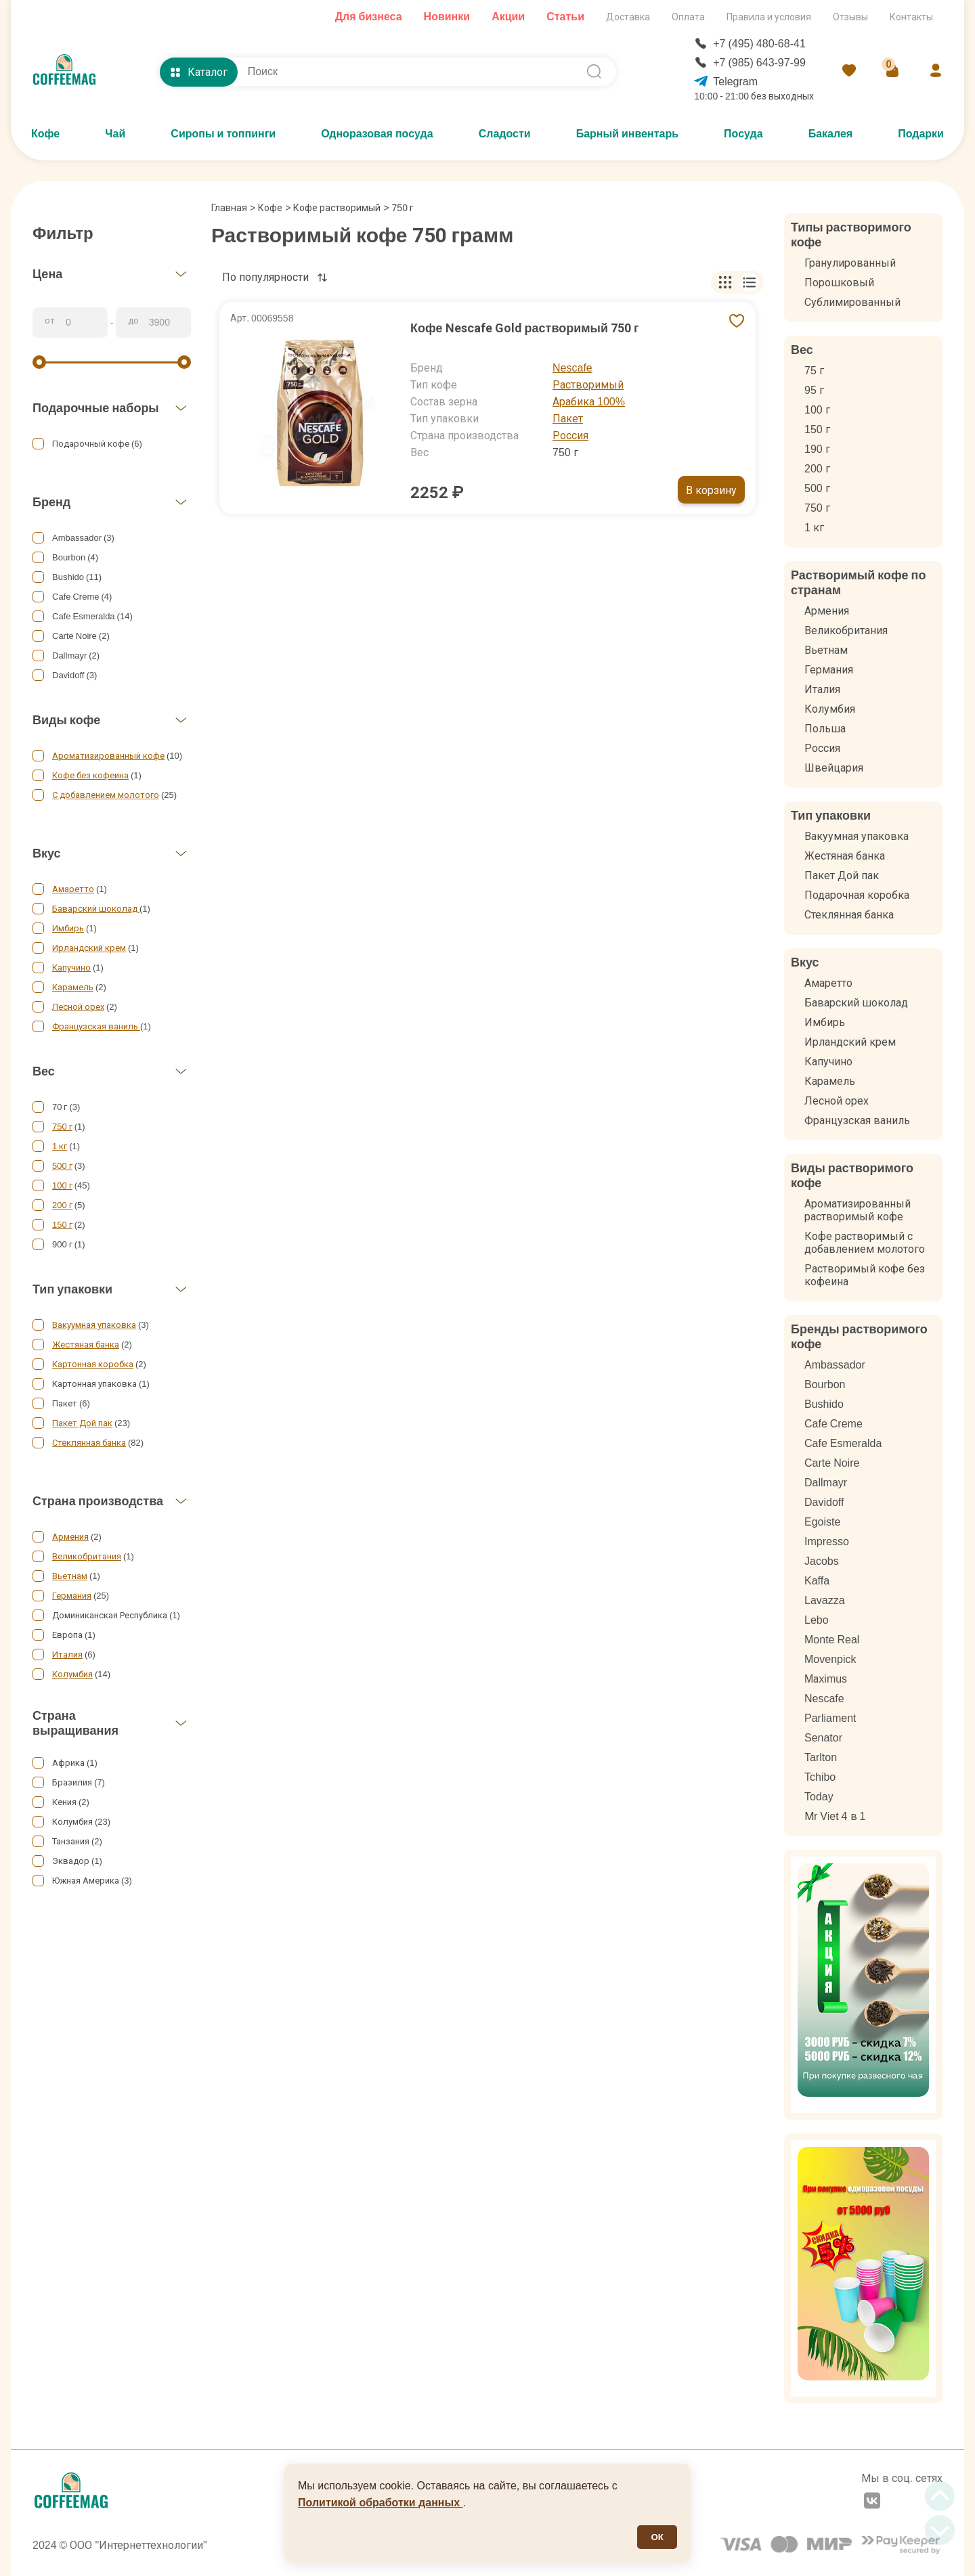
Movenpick (830, 1659)
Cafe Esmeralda (843, 1443)
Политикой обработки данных (380, 2502)
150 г (62, 1225)
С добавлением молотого (105, 795)
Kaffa (816, 1580)
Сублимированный (852, 302)
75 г (814, 370)
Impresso (826, 1541)
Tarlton (820, 1757)
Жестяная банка (85, 1344)
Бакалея (830, 133)
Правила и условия (769, 17)
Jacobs (821, 1561)
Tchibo (820, 1777)
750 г (62, 1127)
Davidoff (824, 1502)
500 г (62, 1166)
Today (818, 1796)
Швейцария (833, 767)
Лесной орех (78, 1007)
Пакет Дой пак (82, 1423)
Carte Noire (831, 1463)
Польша (825, 728)
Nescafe (572, 367)
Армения (70, 1537)
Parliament (830, 1718)
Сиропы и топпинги (223, 133)
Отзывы (850, 17)
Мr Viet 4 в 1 (834, 1816)
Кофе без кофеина (90, 775)
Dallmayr (825, 1482)
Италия (67, 1654)
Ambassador (834, 1364)
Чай (115, 133)
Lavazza (824, 1600)
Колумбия (72, 1674)
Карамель (72, 987)
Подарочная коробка (856, 895)
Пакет (567, 418)
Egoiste (822, 1521)
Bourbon (825, 1384)
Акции (508, 16)
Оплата (688, 17)
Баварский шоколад (95, 909)
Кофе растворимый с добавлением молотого (864, 1243)
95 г (814, 390)
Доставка (628, 17)
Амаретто (73, 889)
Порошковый (839, 282)
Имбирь (68, 928)
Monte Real (831, 1639)
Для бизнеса (368, 16)
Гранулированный (850, 263)
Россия (570, 435)
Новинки (447, 16)
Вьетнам (69, 1576)
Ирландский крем (89, 948)
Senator (823, 1737)
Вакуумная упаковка (94, 1325)
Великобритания (86, 1556)
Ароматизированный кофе (108, 756)
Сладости (505, 133)
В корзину (711, 490)
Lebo (816, 1620)
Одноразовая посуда (377, 133)
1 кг (59, 1146)
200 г (62, 1205)
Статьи (565, 16)
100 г (62, 1185)
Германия (71, 1596)
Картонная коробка (92, 1364)
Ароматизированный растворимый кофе (857, 1210)
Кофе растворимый (337, 207)
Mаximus (825, 1678)
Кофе (45, 133)
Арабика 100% (588, 401)
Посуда (743, 133)
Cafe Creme (833, 1423)
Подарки (921, 133)
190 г (817, 449)
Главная (233, 207)
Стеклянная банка (89, 1443)
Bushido (824, 1404)
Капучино (71, 967)
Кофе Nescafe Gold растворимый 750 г (524, 328)
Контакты (911, 17)
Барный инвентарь (627, 133)
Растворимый (588, 384)
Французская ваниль (96, 1026)
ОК (657, 2537)
